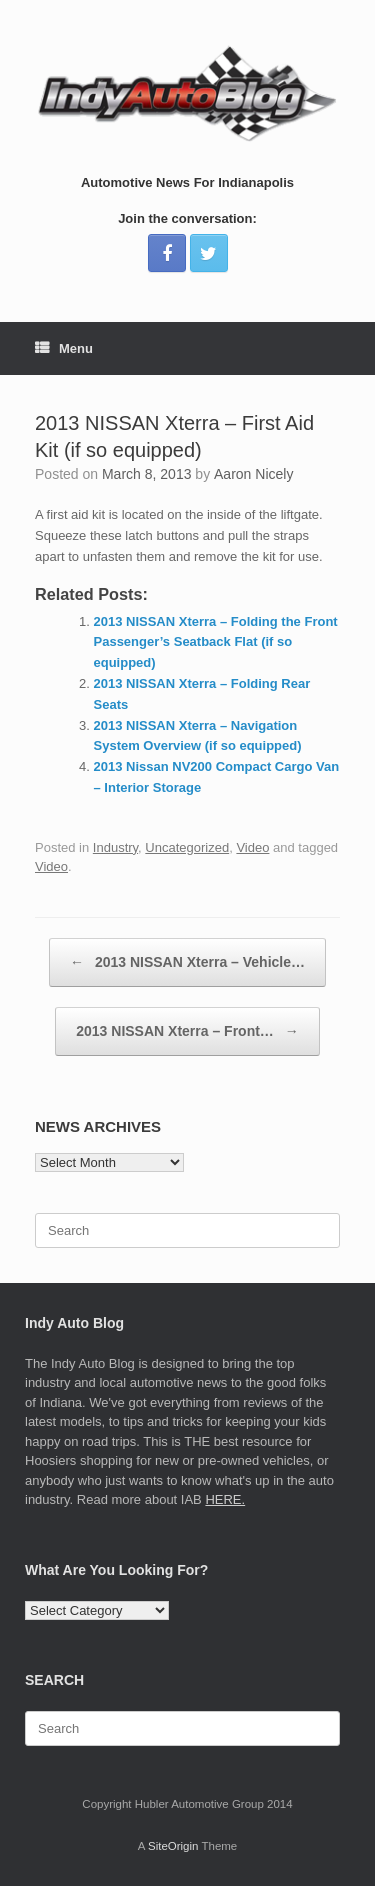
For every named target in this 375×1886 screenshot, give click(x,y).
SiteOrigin (173, 1846)
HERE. (225, 1499)
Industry (115, 847)
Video (252, 847)
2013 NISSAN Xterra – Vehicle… (187, 962)
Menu (64, 348)
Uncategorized (187, 847)
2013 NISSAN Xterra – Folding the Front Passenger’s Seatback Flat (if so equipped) (216, 642)
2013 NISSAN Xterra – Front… (187, 1031)
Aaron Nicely (253, 474)
